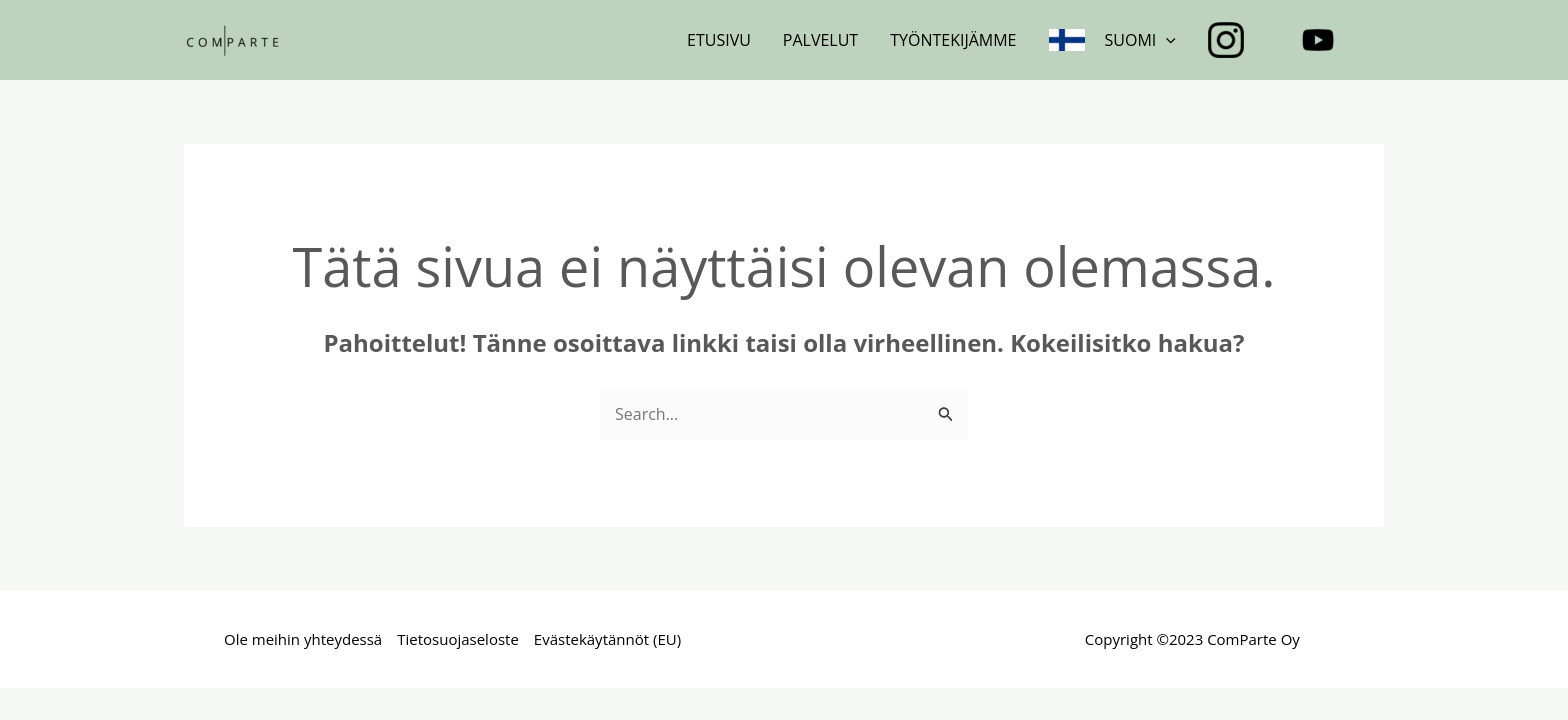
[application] (1166, 40)
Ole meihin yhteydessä (303, 639)
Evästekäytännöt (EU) (607, 639)
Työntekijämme (953, 40)
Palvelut (820, 40)
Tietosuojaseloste (458, 639)
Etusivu (719, 40)
